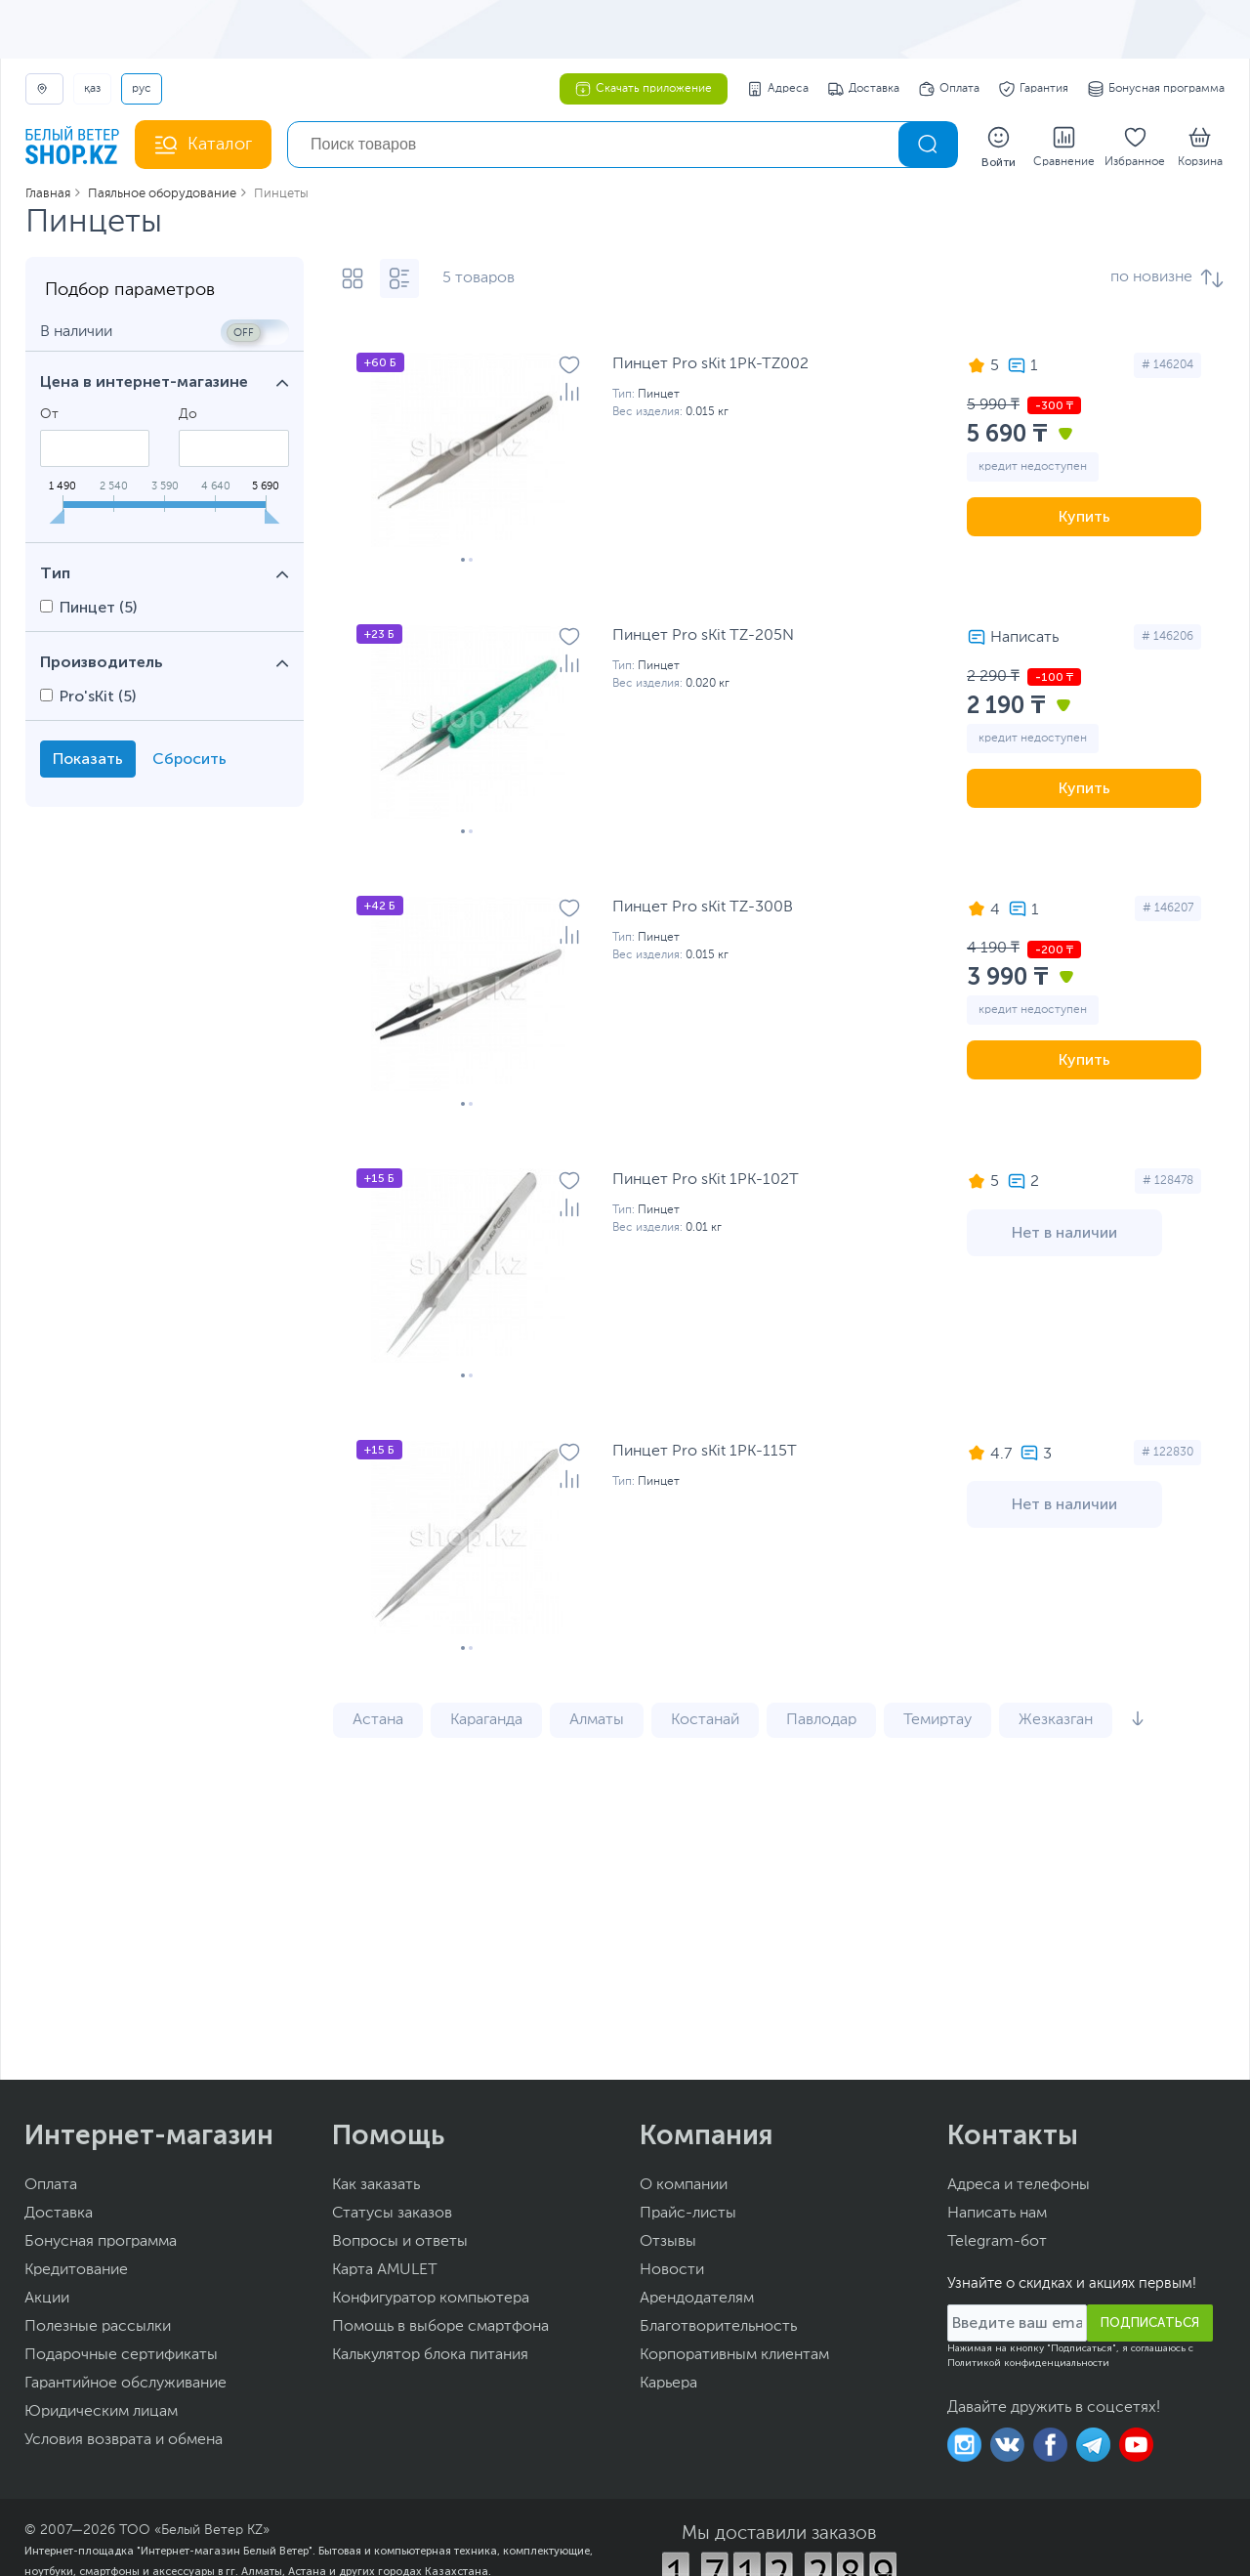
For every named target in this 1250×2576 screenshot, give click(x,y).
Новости (672, 2272)
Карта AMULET (385, 2272)
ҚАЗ (92, 89)
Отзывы (668, 2244)
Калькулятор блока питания (430, 2357)
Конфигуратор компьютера (430, 2300)
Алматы (596, 1722)
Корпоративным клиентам (734, 2357)
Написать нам (997, 2215)
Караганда (486, 1722)
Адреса (778, 89)
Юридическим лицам (101, 2414)
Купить (1084, 518)
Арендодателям (697, 2300)
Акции (46, 2300)
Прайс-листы (688, 2215)
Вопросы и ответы (400, 2244)
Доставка (863, 89)
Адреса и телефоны (1018, 2187)
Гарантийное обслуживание (125, 2385)
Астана (378, 1722)
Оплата (949, 89)
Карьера (668, 2385)
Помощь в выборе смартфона (440, 2329)
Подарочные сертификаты (121, 2357)
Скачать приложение (643, 89)
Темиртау (937, 1722)
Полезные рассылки (97, 2329)
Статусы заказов (392, 2215)
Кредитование (76, 2272)
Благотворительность (718, 2329)
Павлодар (821, 1722)
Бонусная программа (1156, 89)
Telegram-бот (997, 2244)
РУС (141, 89)
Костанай (705, 1722)
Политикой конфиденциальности (1028, 2365)
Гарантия (1033, 89)
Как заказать (376, 2187)
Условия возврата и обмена (123, 2442)
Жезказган (1056, 1722)
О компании (684, 2187)
